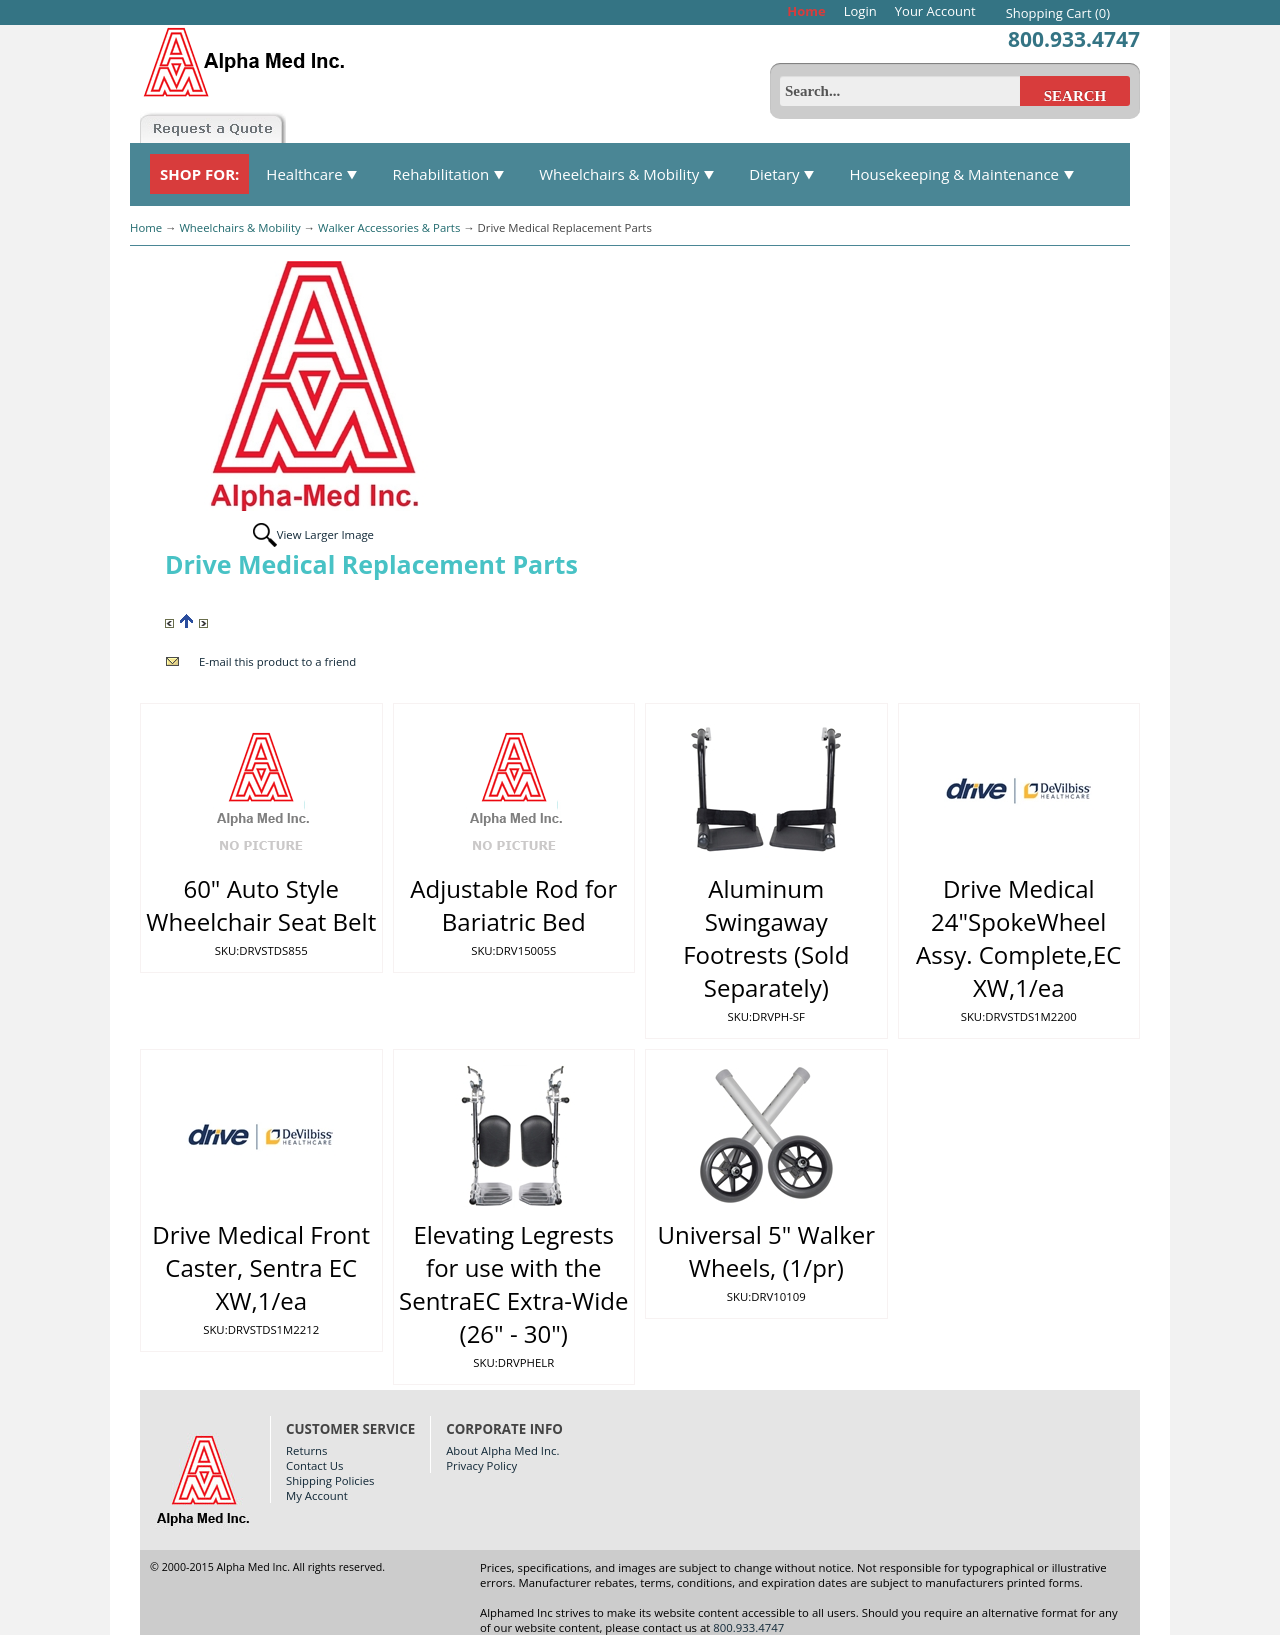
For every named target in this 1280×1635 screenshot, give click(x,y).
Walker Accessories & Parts (389, 227)
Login (860, 11)
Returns (306, 1450)
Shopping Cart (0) (1058, 13)
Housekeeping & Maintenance (961, 174)
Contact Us (314, 1465)
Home (806, 11)
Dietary (782, 174)
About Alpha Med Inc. (502, 1450)
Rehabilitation (448, 174)
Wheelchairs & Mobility (627, 174)
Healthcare (312, 174)
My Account (317, 1495)
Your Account (935, 11)
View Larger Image (325, 534)
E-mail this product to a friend (277, 661)
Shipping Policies (330, 1480)
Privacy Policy (481, 1465)
